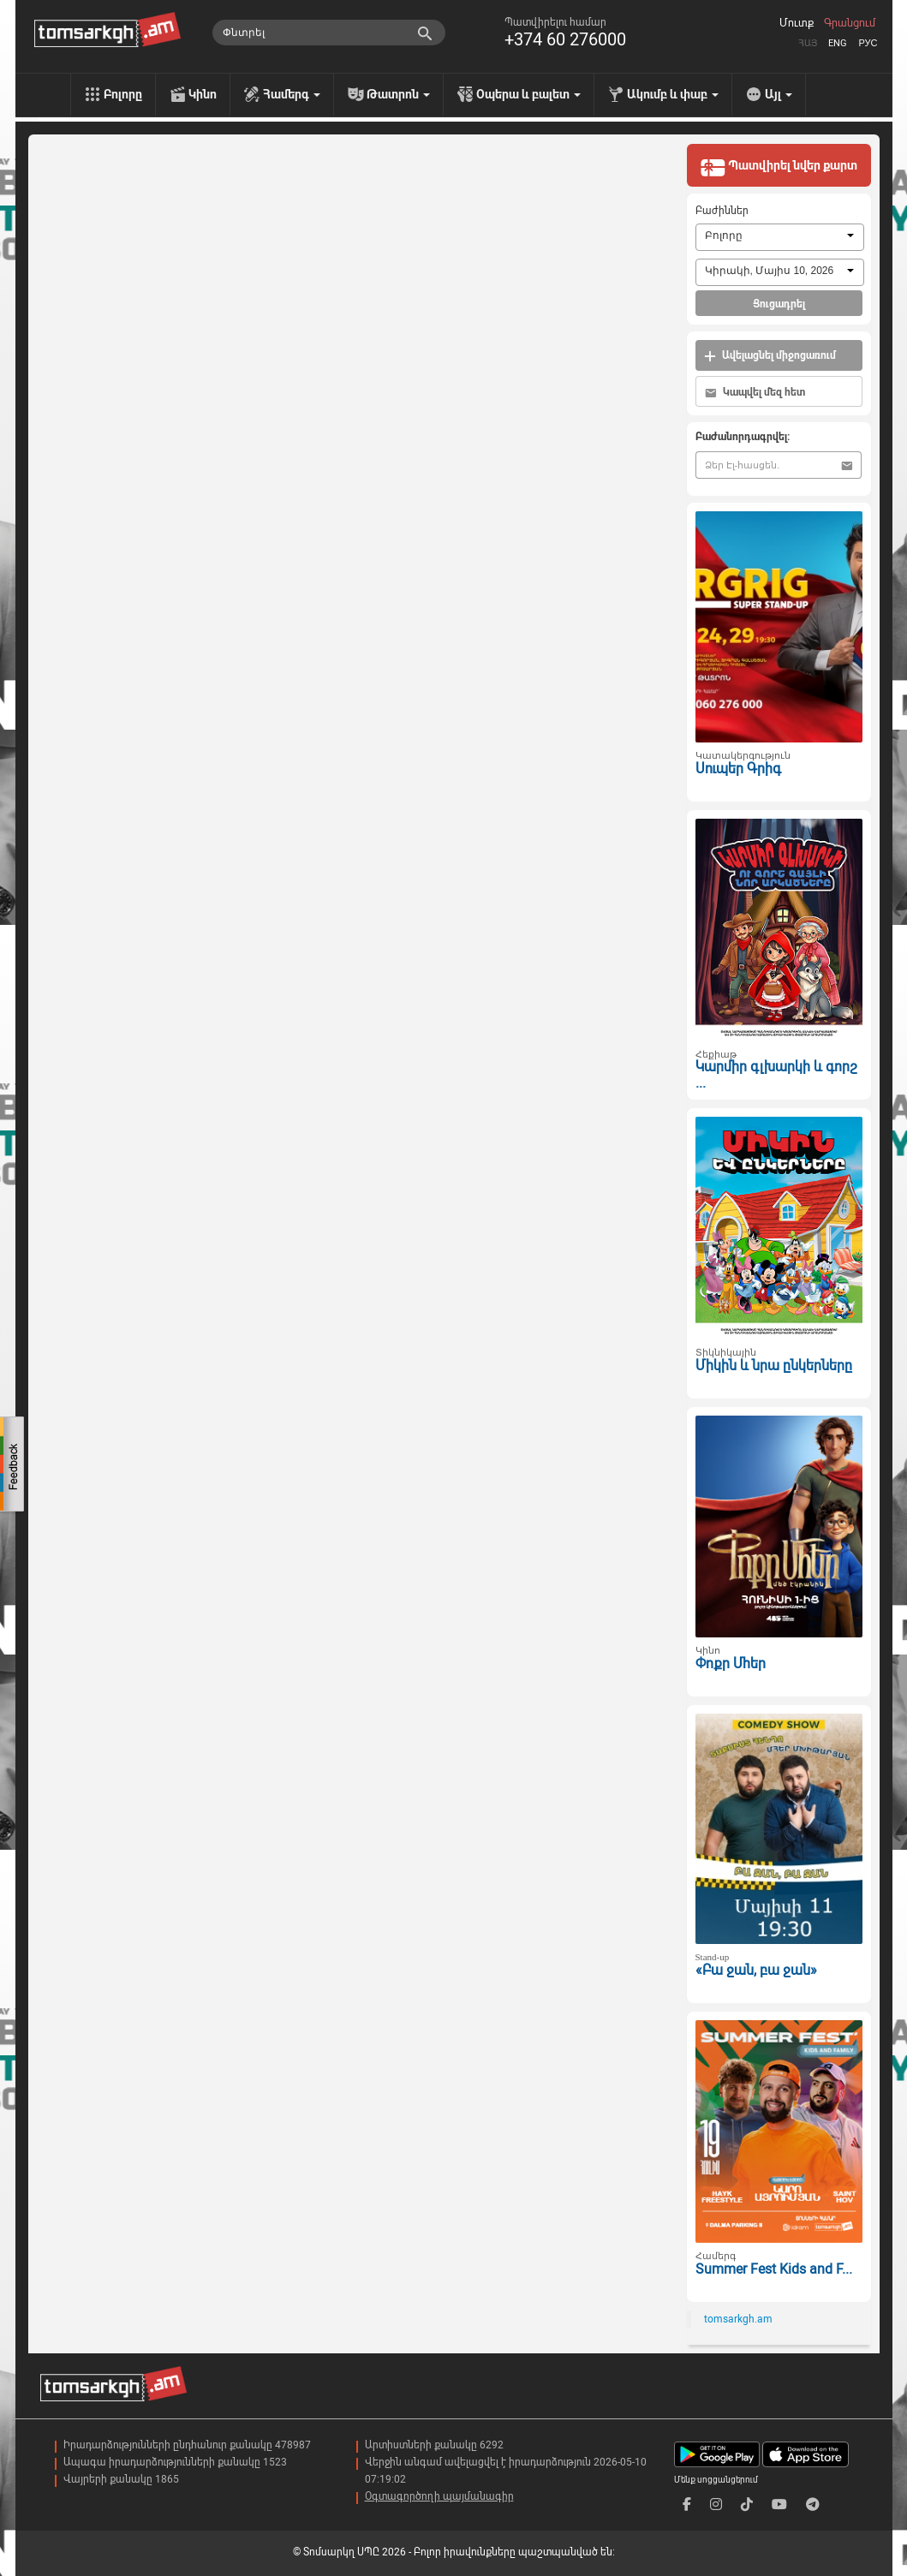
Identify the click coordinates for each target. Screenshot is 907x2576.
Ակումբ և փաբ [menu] (673, 94)
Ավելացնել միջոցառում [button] (770, 355)
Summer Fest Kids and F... (773, 2269)
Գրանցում (849, 23)
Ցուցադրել (779, 304)
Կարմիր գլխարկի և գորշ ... (776, 1074)
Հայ (807, 43)
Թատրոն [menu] (398, 94)
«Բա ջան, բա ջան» (756, 1970)
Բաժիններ (722, 211)
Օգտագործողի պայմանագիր (439, 2496)
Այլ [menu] (778, 94)
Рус (867, 43)
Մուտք (796, 23)
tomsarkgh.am (738, 2319)
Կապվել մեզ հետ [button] (755, 392)
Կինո (202, 94)
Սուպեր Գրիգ (738, 768)
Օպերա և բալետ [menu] (528, 94)
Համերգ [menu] (291, 94)
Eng (837, 43)
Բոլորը (123, 94)
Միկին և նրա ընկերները (773, 1365)
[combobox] (779, 237)
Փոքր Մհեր (730, 1663)
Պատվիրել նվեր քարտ (778, 167)
